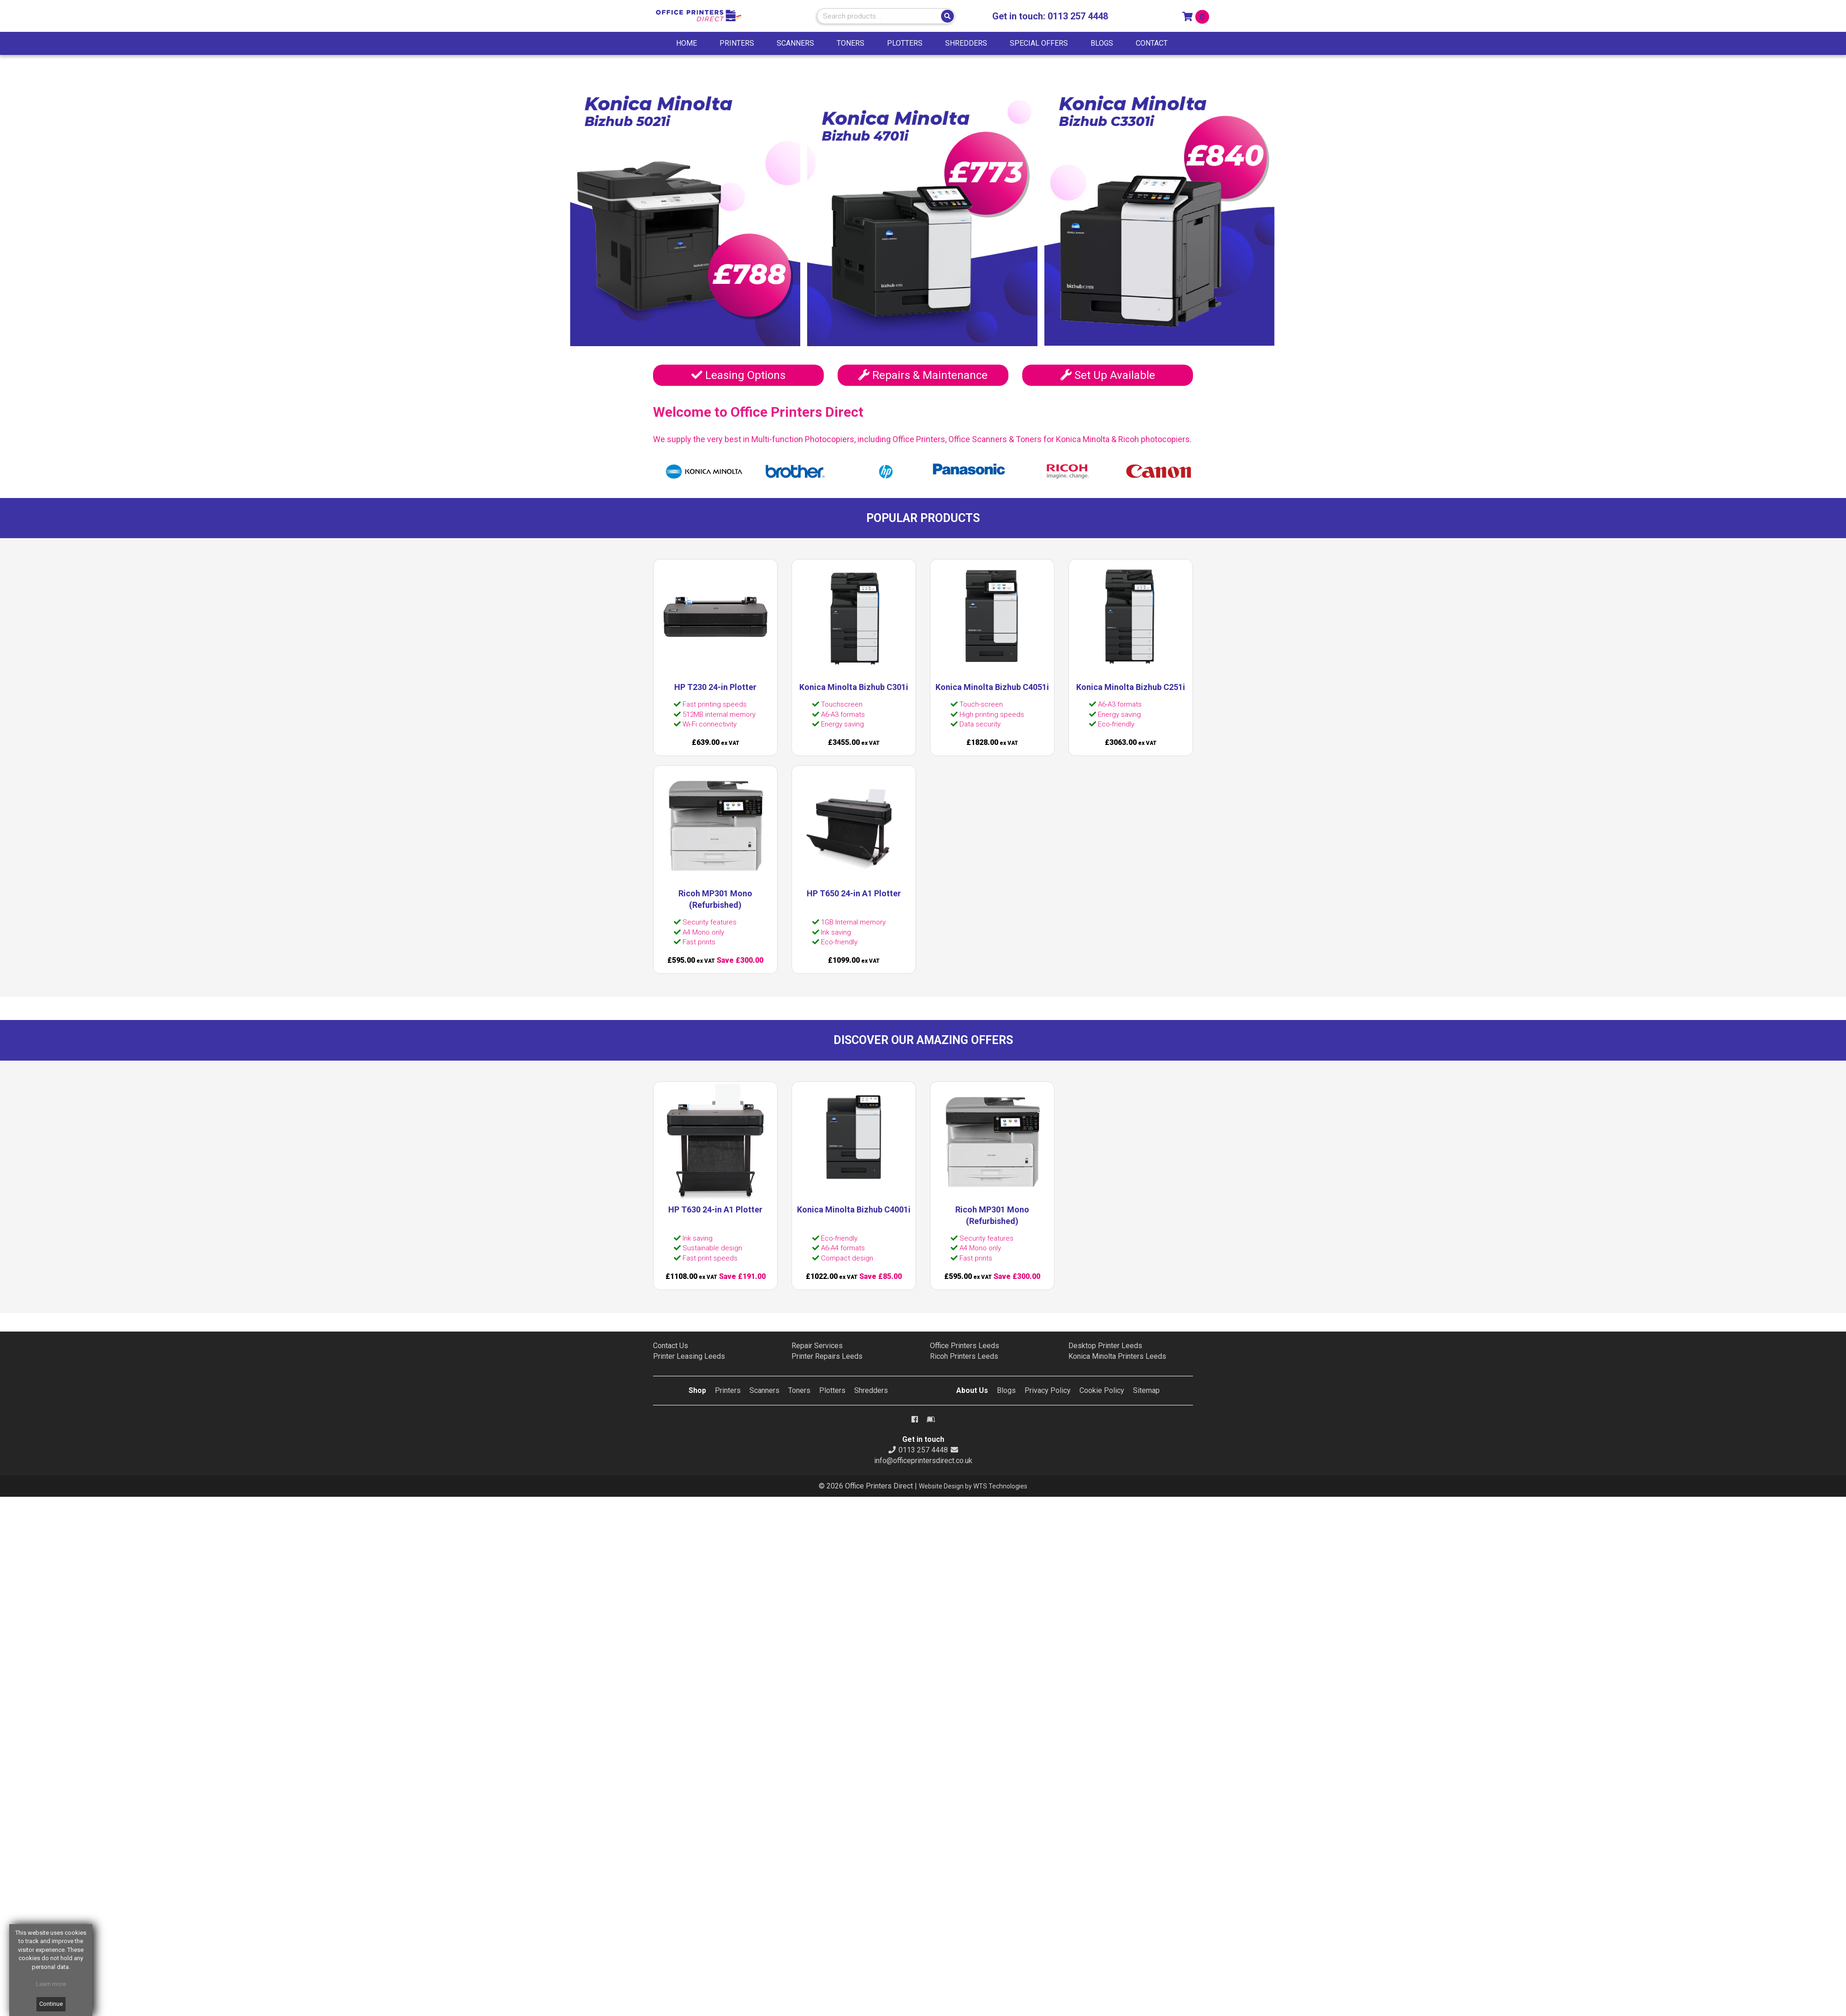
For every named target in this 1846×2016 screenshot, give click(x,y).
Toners (799, 1390)
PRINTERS (736, 43)
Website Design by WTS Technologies (973, 1486)
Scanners (764, 1390)
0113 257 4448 (1078, 15)
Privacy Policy (1048, 1390)
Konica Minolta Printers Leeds (1117, 1356)
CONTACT (1152, 43)
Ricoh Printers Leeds (964, 1356)
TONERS (850, 43)
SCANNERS (795, 43)
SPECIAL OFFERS (1039, 43)
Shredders (871, 1390)
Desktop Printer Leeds (1105, 1345)
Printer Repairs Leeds (827, 1356)
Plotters (832, 1390)
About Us (972, 1390)
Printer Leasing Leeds (689, 1356)
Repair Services (817, 1345)
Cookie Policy (1101, 1390)
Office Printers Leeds (964, 1345)
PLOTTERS (905, 43)
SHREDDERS (966, 43)
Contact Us (670, 1345)
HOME (686, 43)
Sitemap (1146, 1390)
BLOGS (1102, 43)
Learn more (51, 1983)
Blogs (1006, 1390)
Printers (728, 1390)
